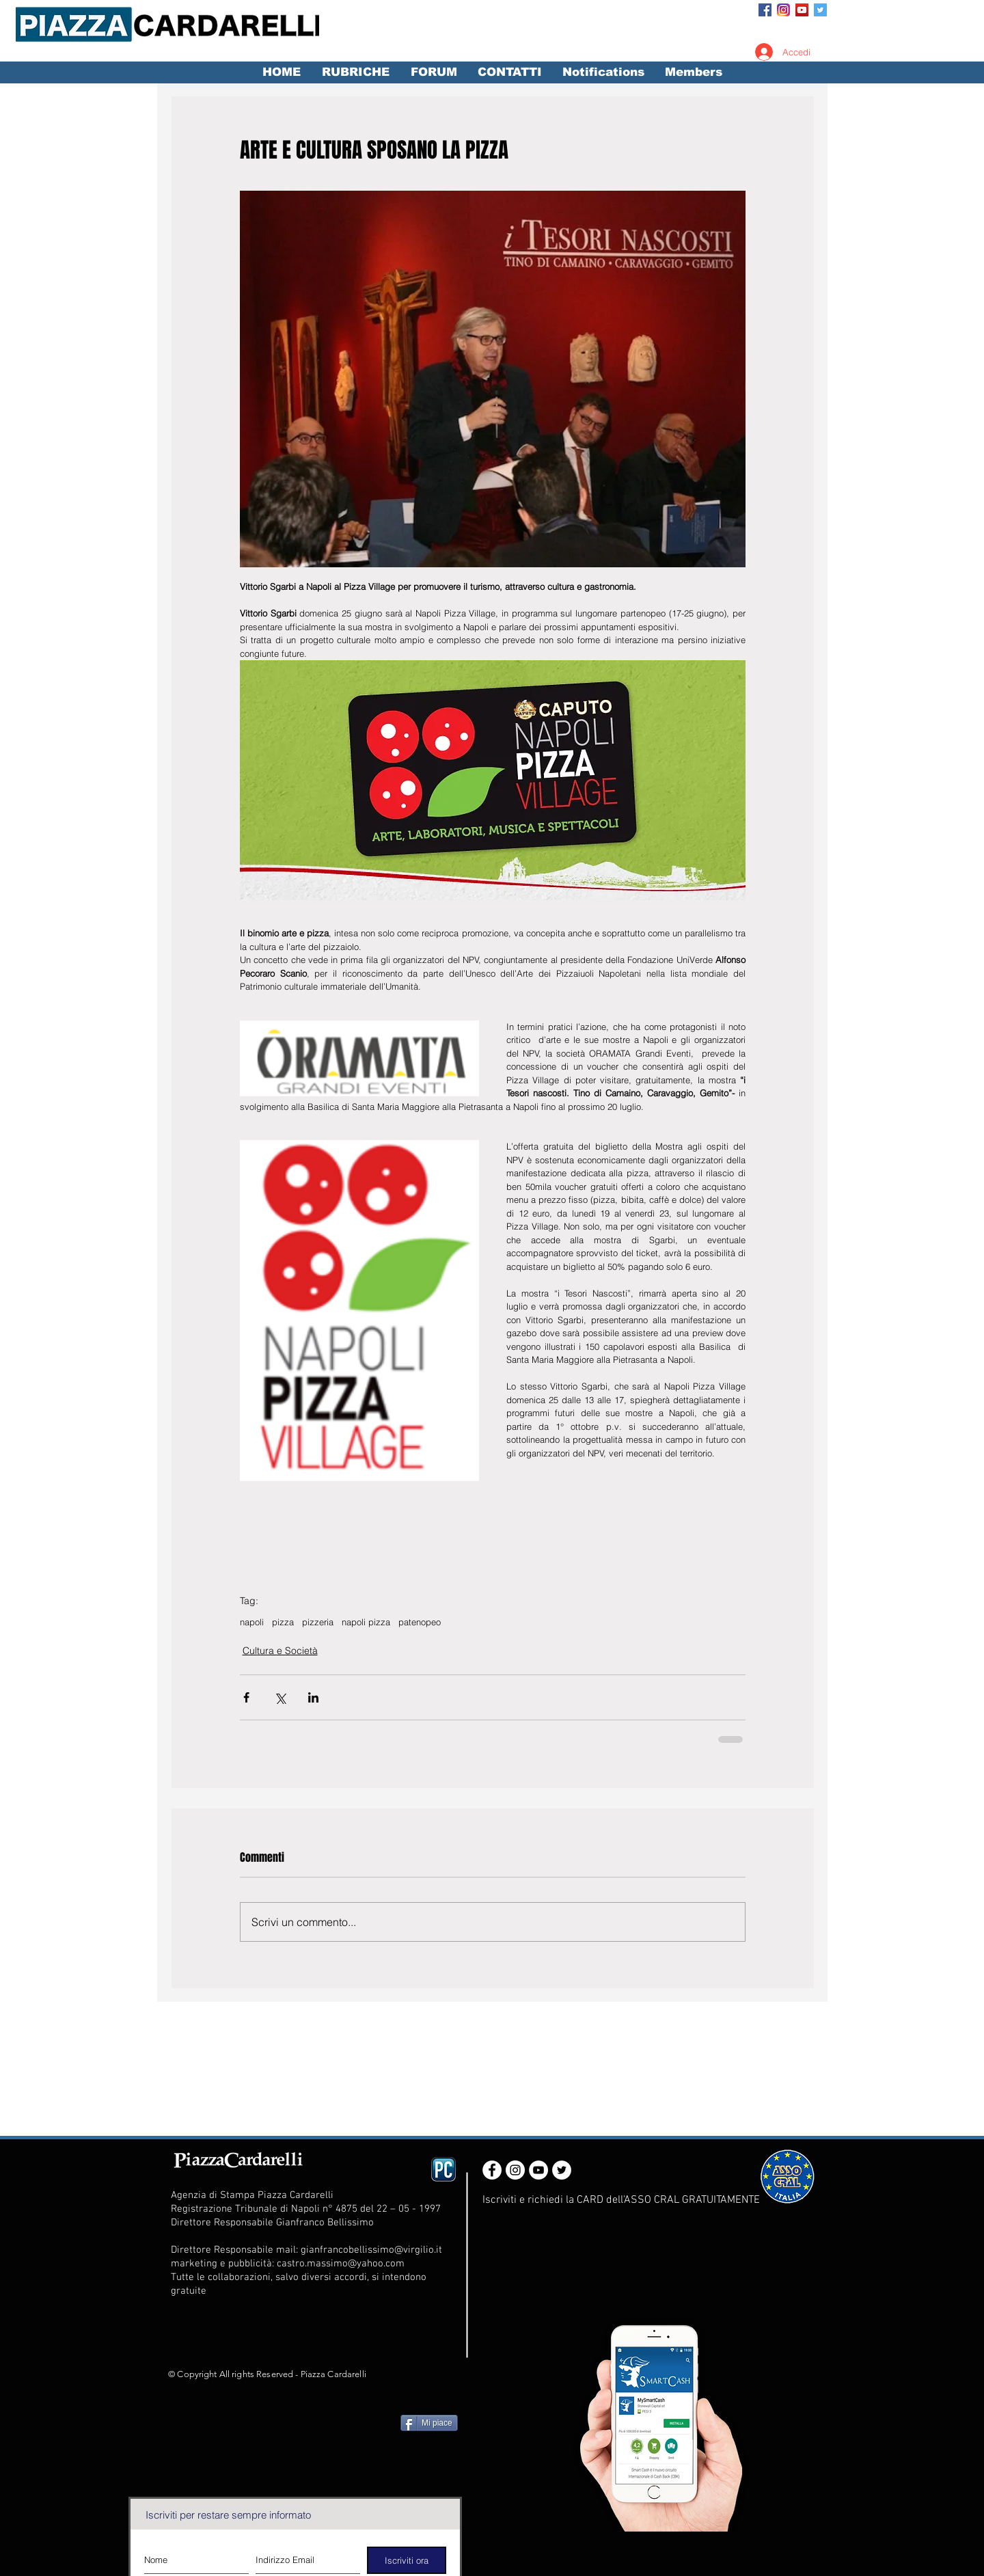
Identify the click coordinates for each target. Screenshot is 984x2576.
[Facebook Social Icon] (764, 9)
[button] (355, 72)
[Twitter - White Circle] (561, 2170)
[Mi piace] (429, 2423)
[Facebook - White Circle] (492, 2170)
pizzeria (317, 1621)
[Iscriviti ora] (406, 2560)
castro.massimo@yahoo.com (341, 2264)
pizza (283, 1621)
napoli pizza (366, 1621)
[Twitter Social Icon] (820, 9)
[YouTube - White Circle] (538, 2170)
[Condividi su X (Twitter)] (279, 1697)
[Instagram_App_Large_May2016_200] (783, 9)
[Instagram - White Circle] (515, 2170)
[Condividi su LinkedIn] (313, 1697)
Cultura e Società (280, 1650)
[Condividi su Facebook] (246, 1697)
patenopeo (419, 1621)
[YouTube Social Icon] (801, 9)
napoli (252, 1621)
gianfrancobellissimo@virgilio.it (371, 2250)
